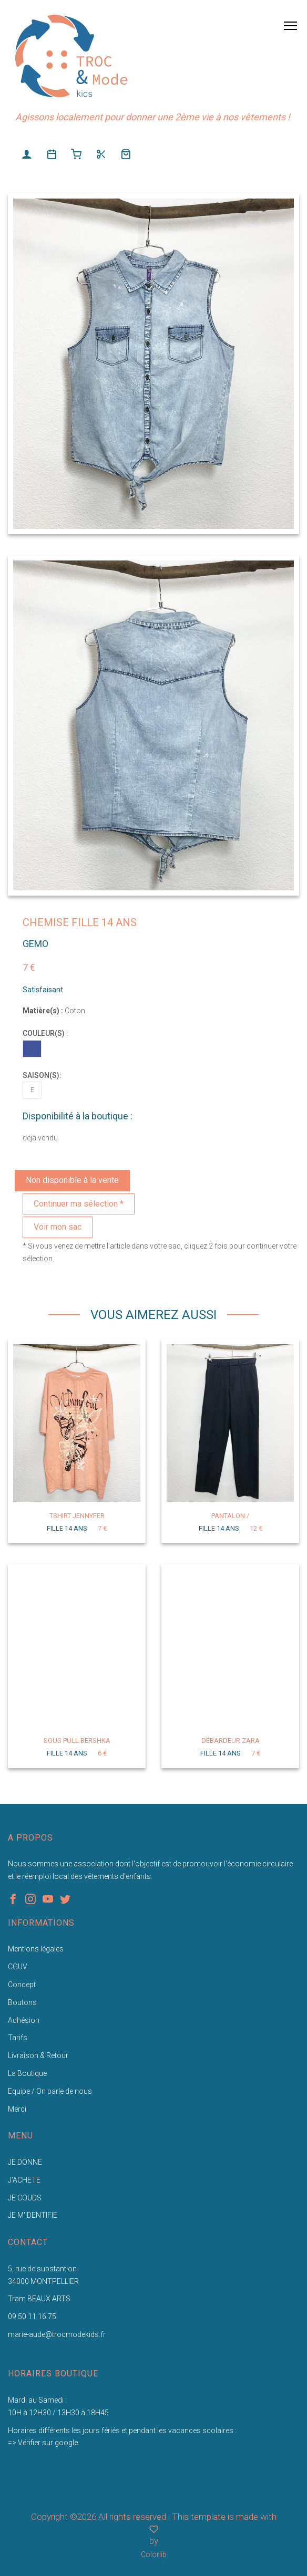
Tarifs (17, 2037)
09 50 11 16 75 (32, 2316)
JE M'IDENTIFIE (32, 2215)
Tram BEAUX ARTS (39, 2298)
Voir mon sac (57, 1227)
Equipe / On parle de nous (50, 2091)
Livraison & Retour (38, 2055)
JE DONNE (25, 2162)
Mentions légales (36, 1949)
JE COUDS (25, 2198)
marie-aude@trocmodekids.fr (57, 2334)
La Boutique (27, 2073)
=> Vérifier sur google (43, 2442)
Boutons (22, 2002)
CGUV (17, 1966)
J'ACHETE (24, 2180)
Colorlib (154, 2554)
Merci (17, 2109)
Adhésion (23, 2020)
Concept (22, 1984)
